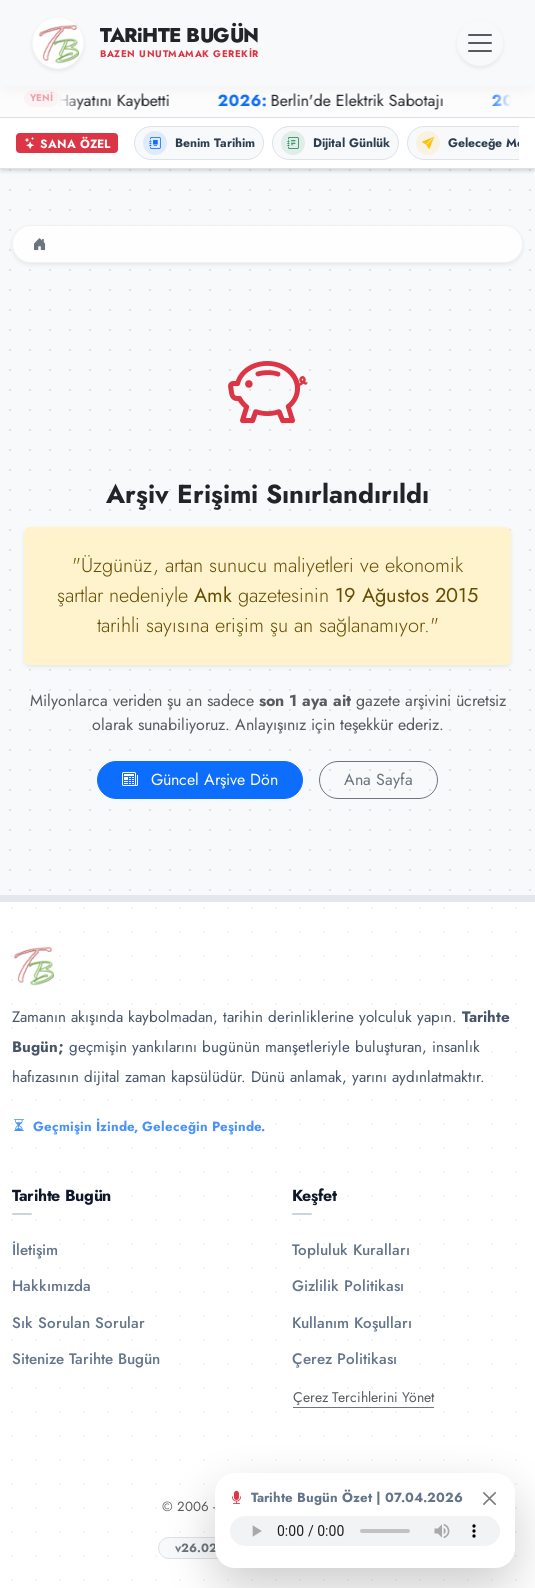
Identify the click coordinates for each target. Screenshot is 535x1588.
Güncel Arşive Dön (200, 779)
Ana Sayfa (378, 779)
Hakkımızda (51, 1286)
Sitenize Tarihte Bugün (86, 1359)
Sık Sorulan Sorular (78, 1323)
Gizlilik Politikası (348, 1286)
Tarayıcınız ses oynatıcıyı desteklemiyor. (365, 1531)
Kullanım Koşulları (352, 1323)
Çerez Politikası (344, 1359)
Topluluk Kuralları (351, 1250)
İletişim (35, 1250)
